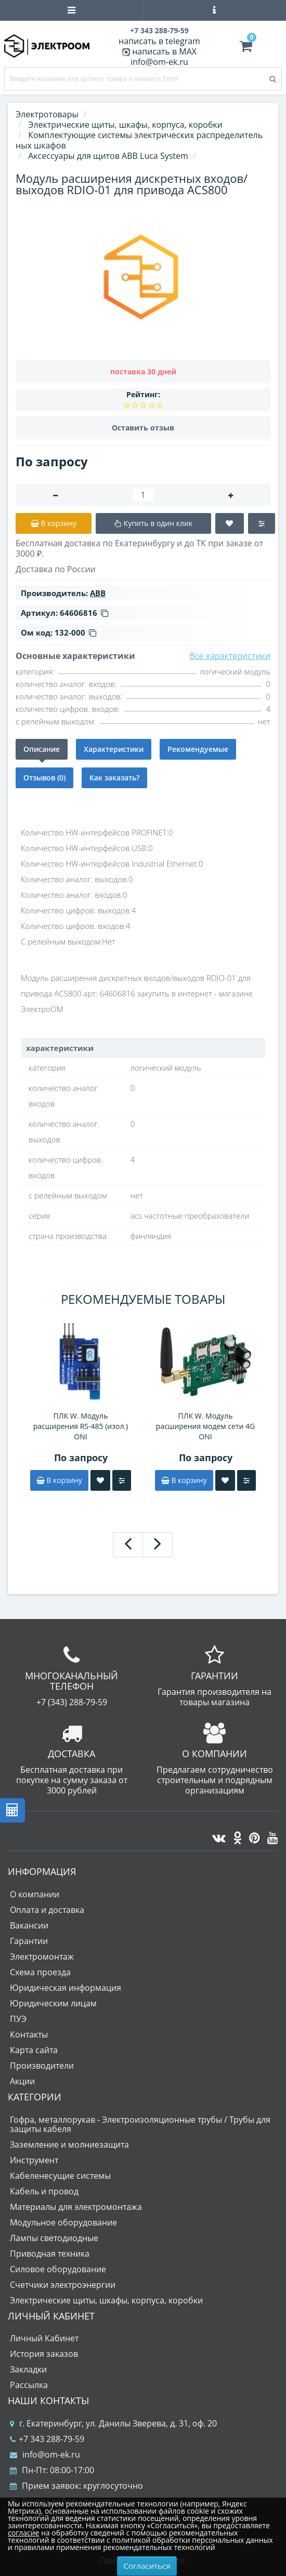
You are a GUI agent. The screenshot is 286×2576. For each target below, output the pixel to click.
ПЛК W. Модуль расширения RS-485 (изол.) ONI (80, 1426)
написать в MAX (164, 51)
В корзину (59, 1480)
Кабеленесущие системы (60, 2175)
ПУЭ (18, 2019)
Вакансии (29, 1925)
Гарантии (29, 1941)
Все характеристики (229, 656)
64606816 (84, 613)
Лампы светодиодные (54, 2238)
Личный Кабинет (44, 2338)
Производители (42, 2065)
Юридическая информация (65, 1987)
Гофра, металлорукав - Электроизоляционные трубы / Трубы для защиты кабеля (140, 2124)
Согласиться (147, 2565)
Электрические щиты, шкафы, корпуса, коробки (106, 2300)
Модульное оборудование (63, 2222)
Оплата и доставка (47, 1910)
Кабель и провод (44, 2191)
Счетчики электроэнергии (62, 2284)
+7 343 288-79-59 (47, 2439)
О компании (34, 1894)
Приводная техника (49, 2253)
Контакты (29, 2034)
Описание (41, 749)
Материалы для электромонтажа (76, 2207)
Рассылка (29, 2385)
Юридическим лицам (53, 2003)
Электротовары (47, 114)
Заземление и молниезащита (69, 2144)
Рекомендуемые (197, 749)
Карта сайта (34, 2050)
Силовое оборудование (58, 2269)
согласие (23, 2533)
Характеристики (114, 749)
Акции (22, 2081)
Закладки (28, 2369)
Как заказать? (114, 778)
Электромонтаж (42, 1956)
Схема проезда (40, 1972)
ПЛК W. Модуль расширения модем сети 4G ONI (205, 1426)
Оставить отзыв (143, 428)
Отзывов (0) (44, 778)
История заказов (44, 2353)
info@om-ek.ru (159, 62)
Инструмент (34, 2160)
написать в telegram (159, 41)
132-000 (75, 632)
